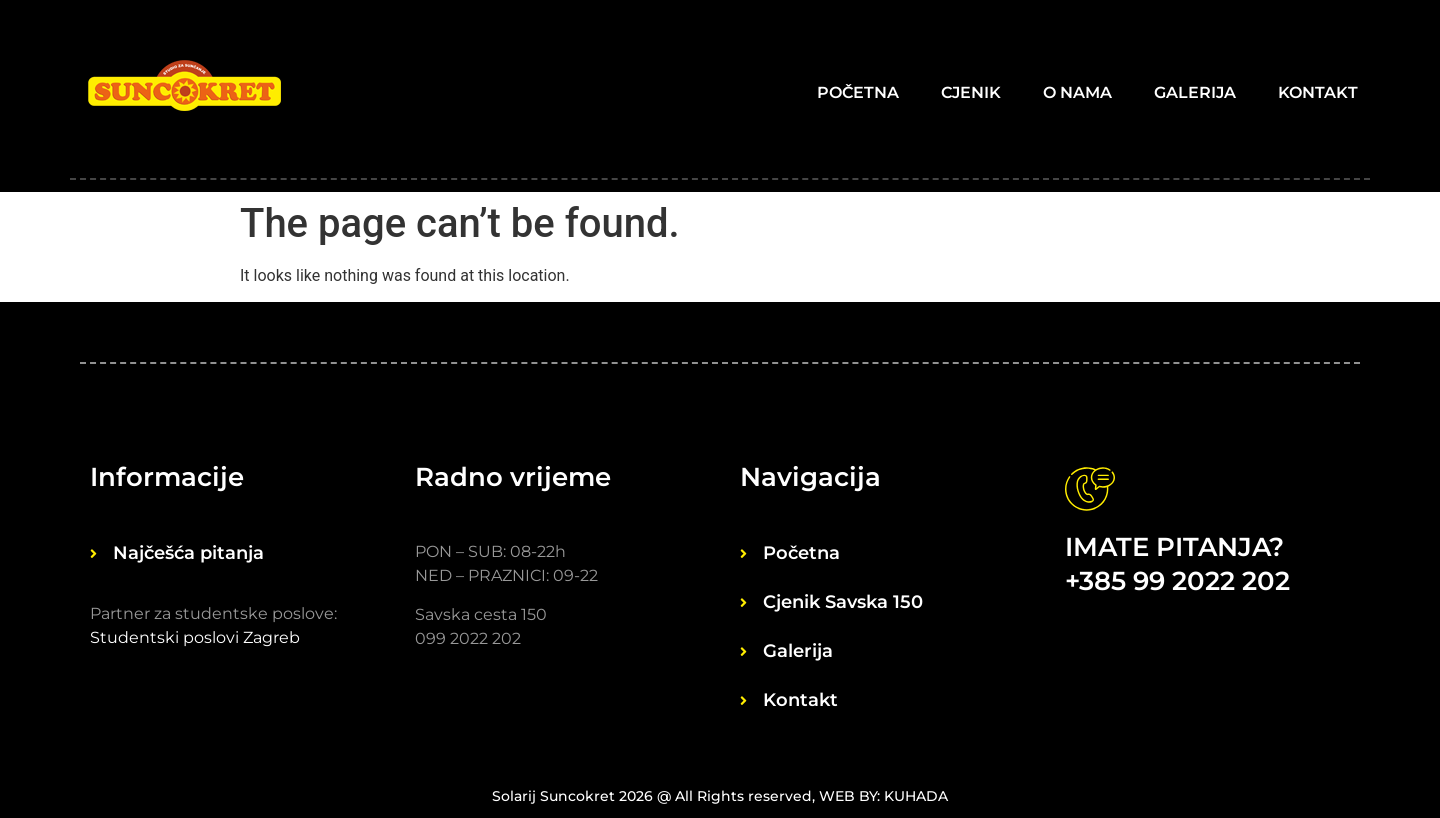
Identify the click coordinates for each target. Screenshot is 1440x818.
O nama (1077, 92)
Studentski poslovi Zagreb (195, 637)
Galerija (1195, 92)
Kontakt (1318, 92)
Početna (858, 92)
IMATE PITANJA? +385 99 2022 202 (1177, 564)
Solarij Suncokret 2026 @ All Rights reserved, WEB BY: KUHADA (720, 796)
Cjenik (971, 92)
